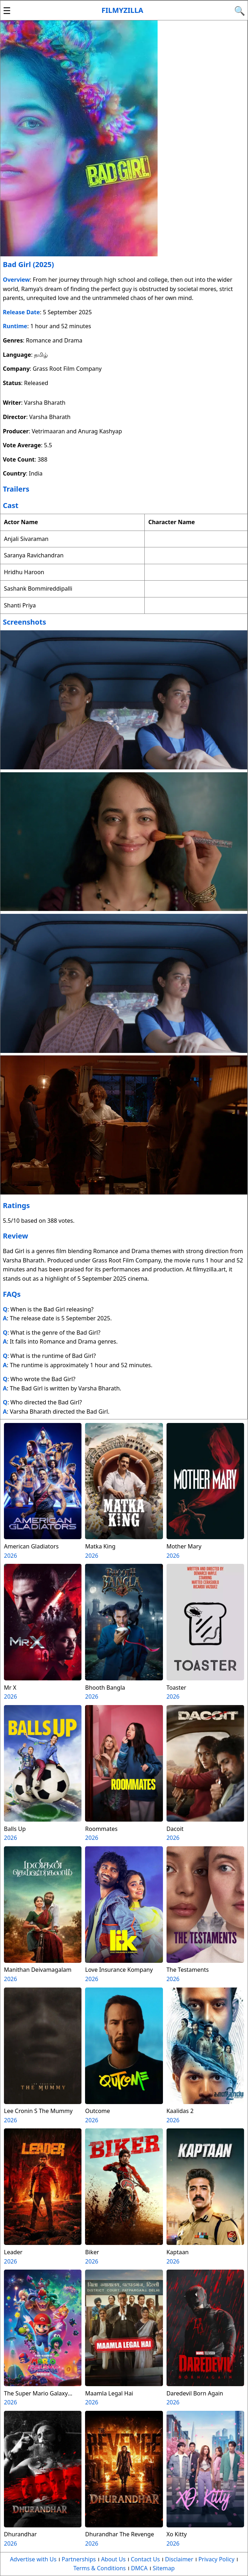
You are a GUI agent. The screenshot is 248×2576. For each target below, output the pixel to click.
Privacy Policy (216, 2559)
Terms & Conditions (99, 2568)
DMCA (139, 2568)
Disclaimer (179, 2559)
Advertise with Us (33, 2559)
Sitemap (164, 2568)
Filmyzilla (122, 10)
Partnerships (78, 2559)
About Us (113, 2559)
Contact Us (145, 2559)
